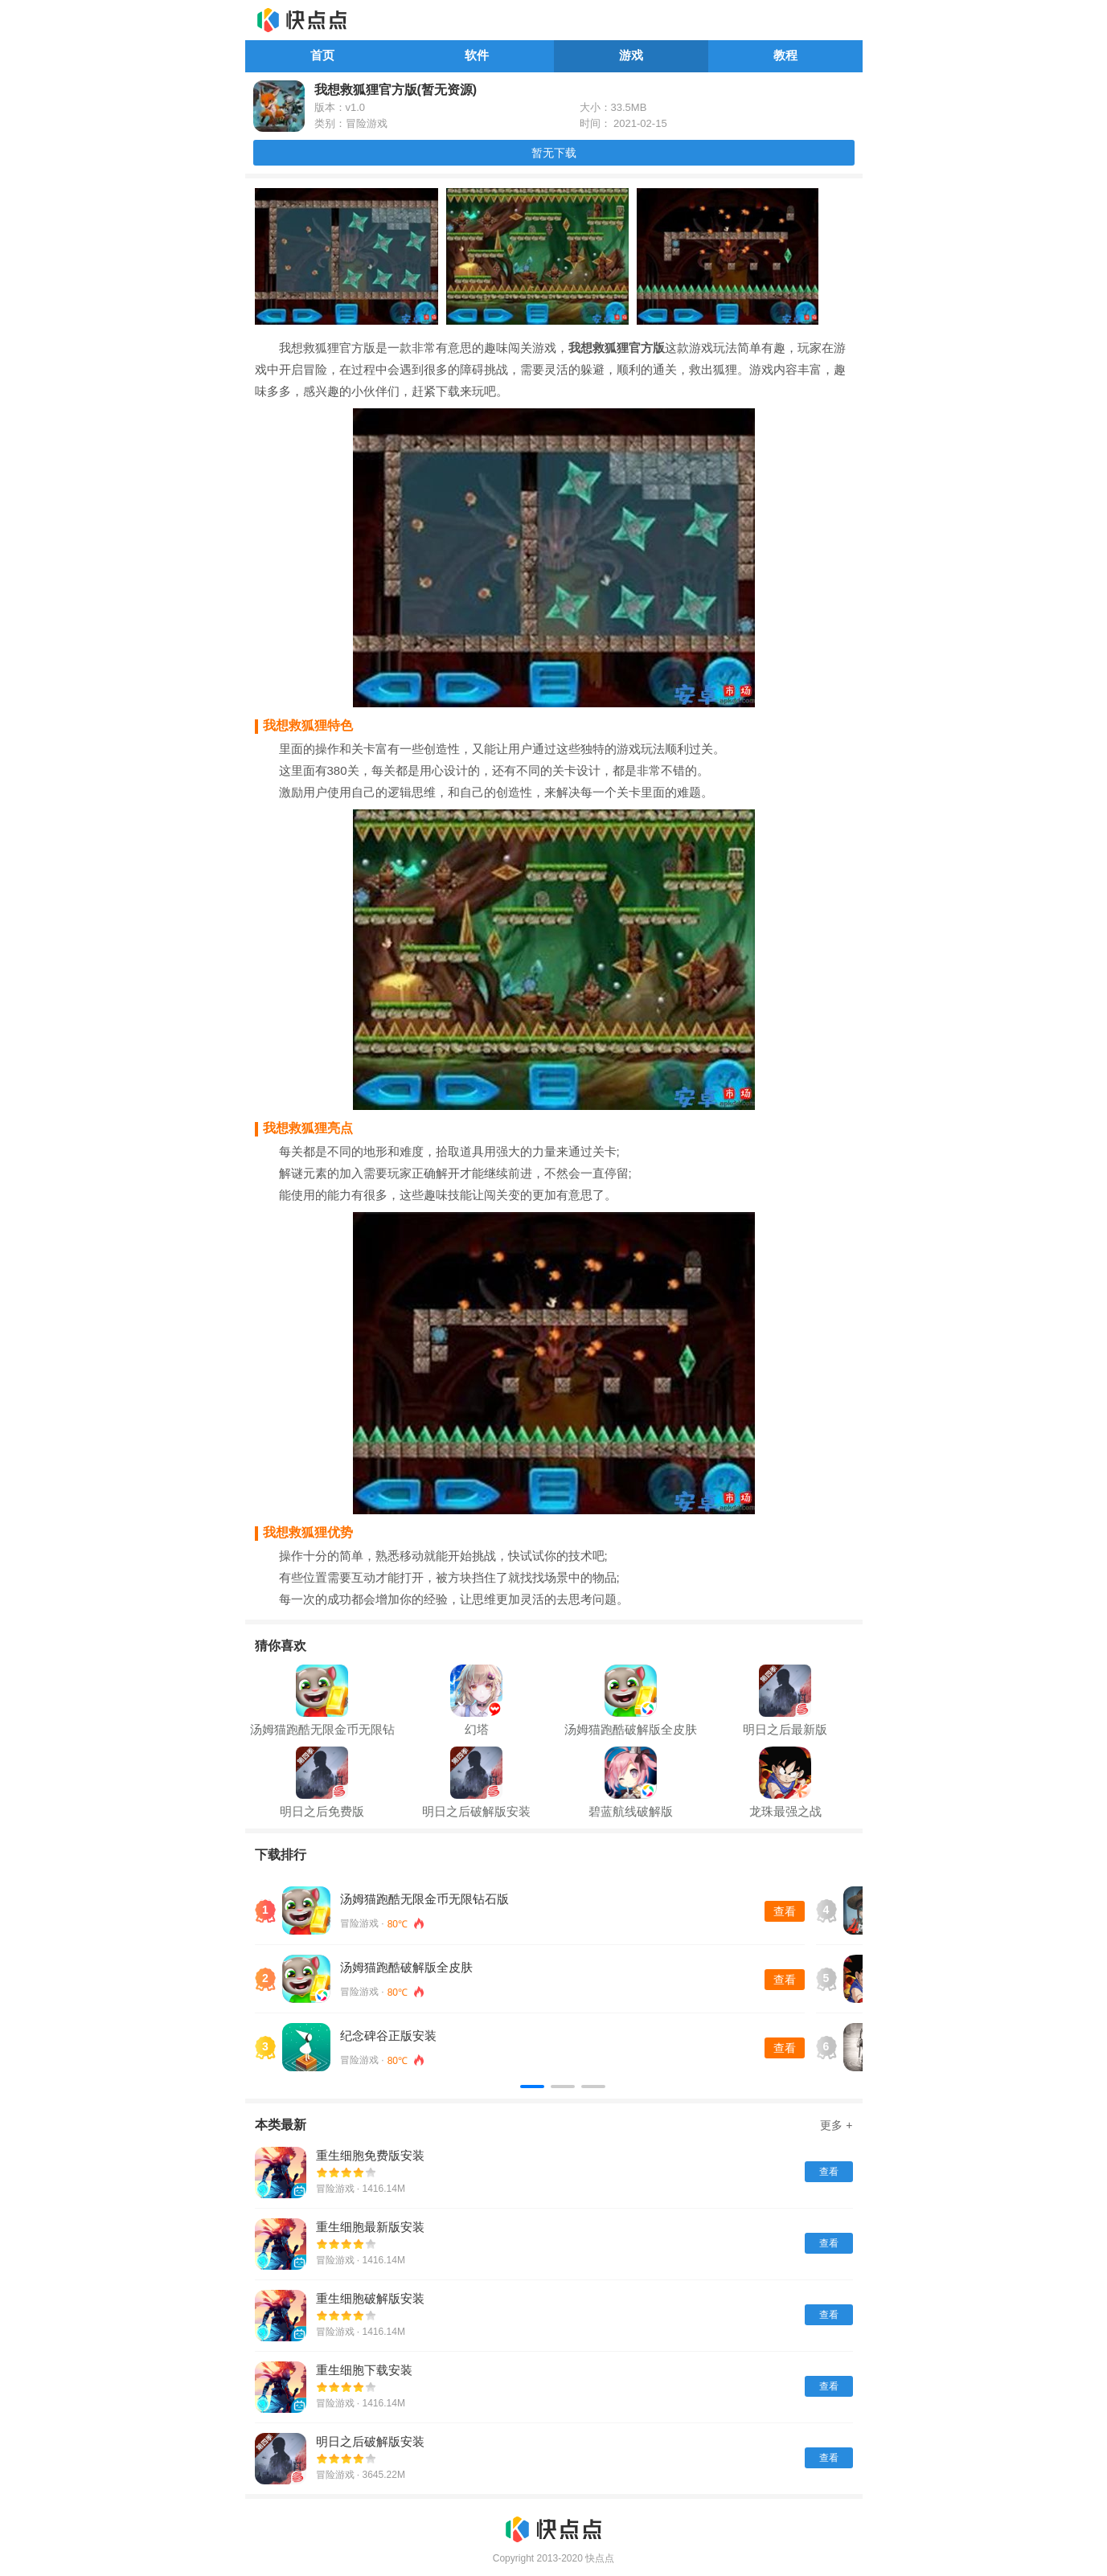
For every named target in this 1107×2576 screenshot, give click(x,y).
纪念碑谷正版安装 (388, 2035)
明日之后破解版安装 (370, 2441)
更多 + (836, 2125)
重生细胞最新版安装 (370, 2227)
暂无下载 (553, 152)
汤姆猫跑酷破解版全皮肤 (406, 1967)
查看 (784, 1911)
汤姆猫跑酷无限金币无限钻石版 (424, 1899)
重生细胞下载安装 (364, 2370)
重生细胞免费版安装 (370, 2155)
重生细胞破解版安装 (370, 2298)
